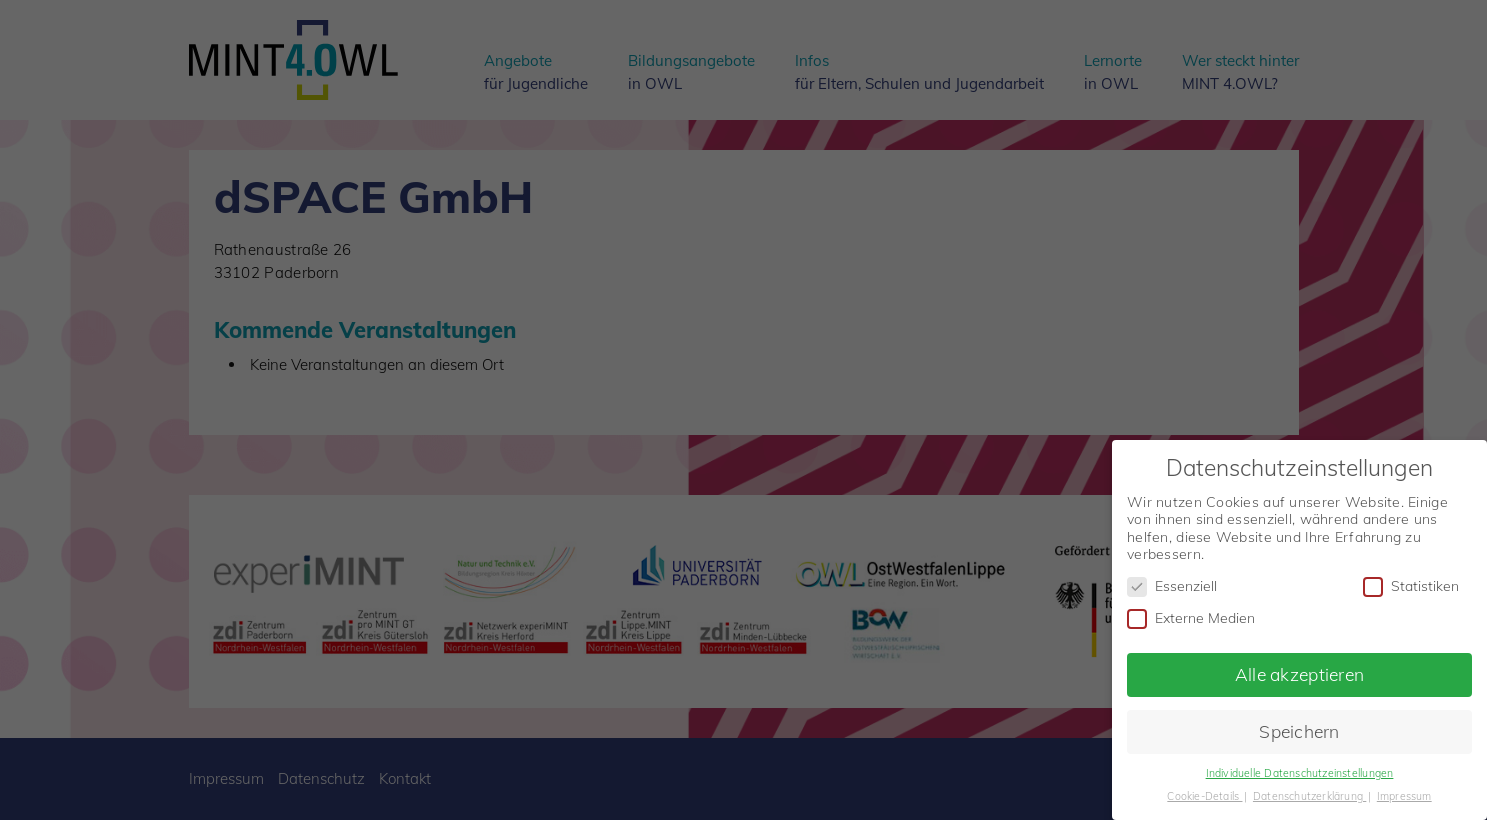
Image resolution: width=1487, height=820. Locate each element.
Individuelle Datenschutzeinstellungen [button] (1300, 770)
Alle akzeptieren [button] (1299, 671)
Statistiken (1411, 583)
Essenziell (1172, 583)
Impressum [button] (1404, 793)
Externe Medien (1191, 615)
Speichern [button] (1299, 728)
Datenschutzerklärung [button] (1309, 793)
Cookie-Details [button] (1204, 793)
